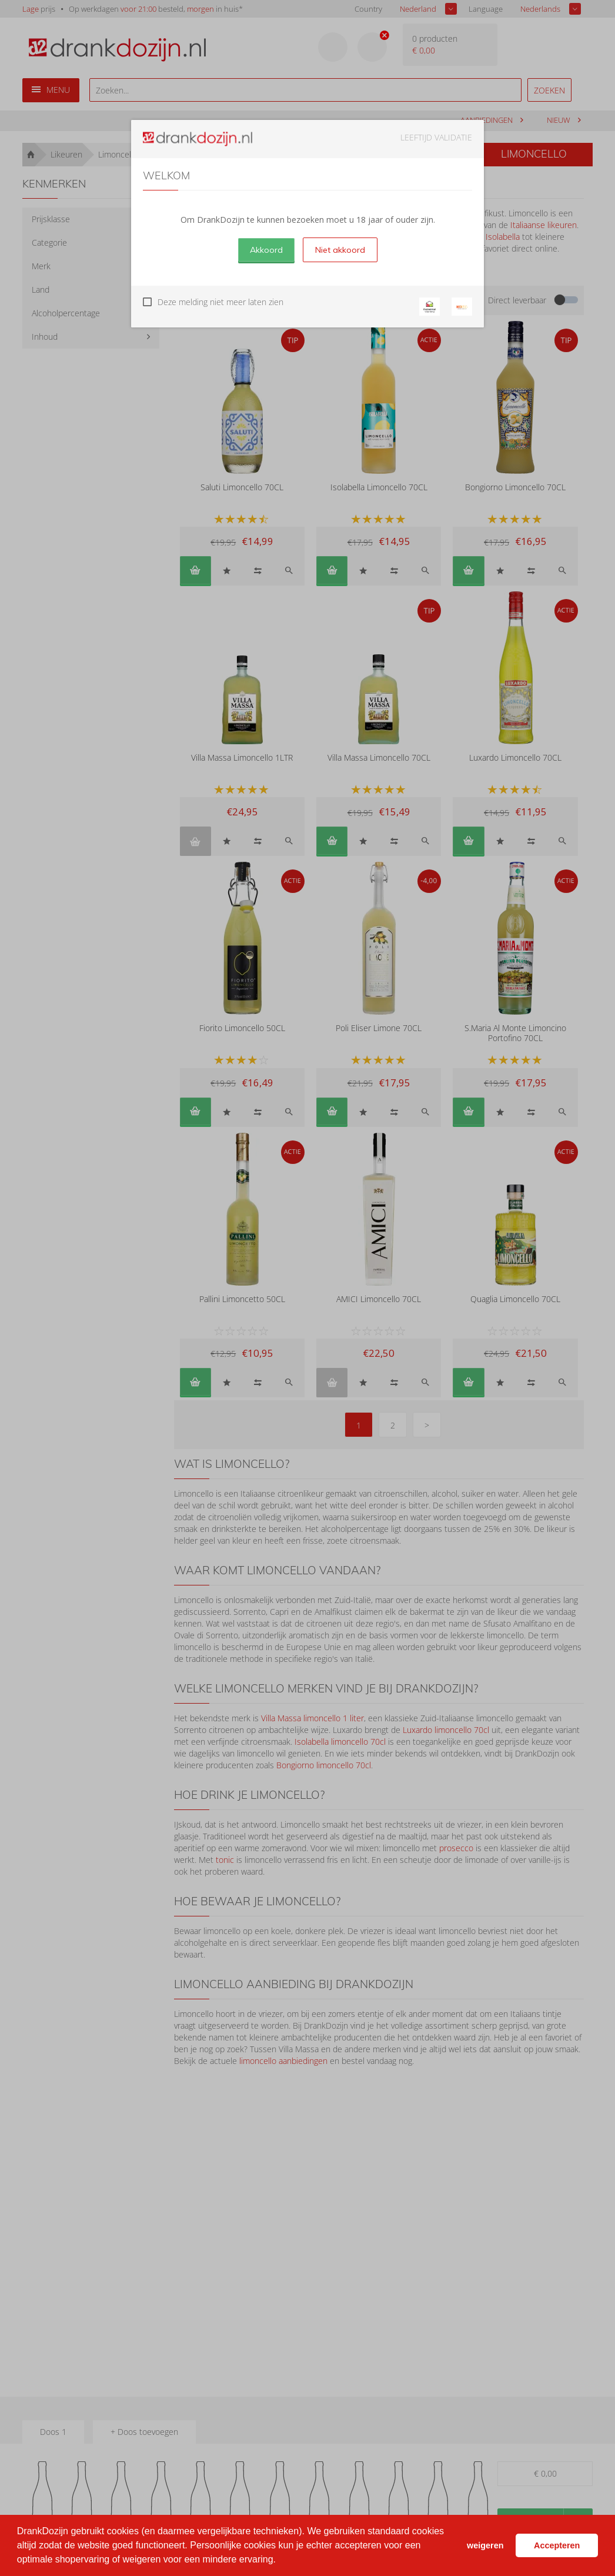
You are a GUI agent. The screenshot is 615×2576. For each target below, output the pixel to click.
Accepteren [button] (557, 2545)
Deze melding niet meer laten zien (220, 301)
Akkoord (266, 250)
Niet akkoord (340, 250)
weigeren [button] (485, 2545)
